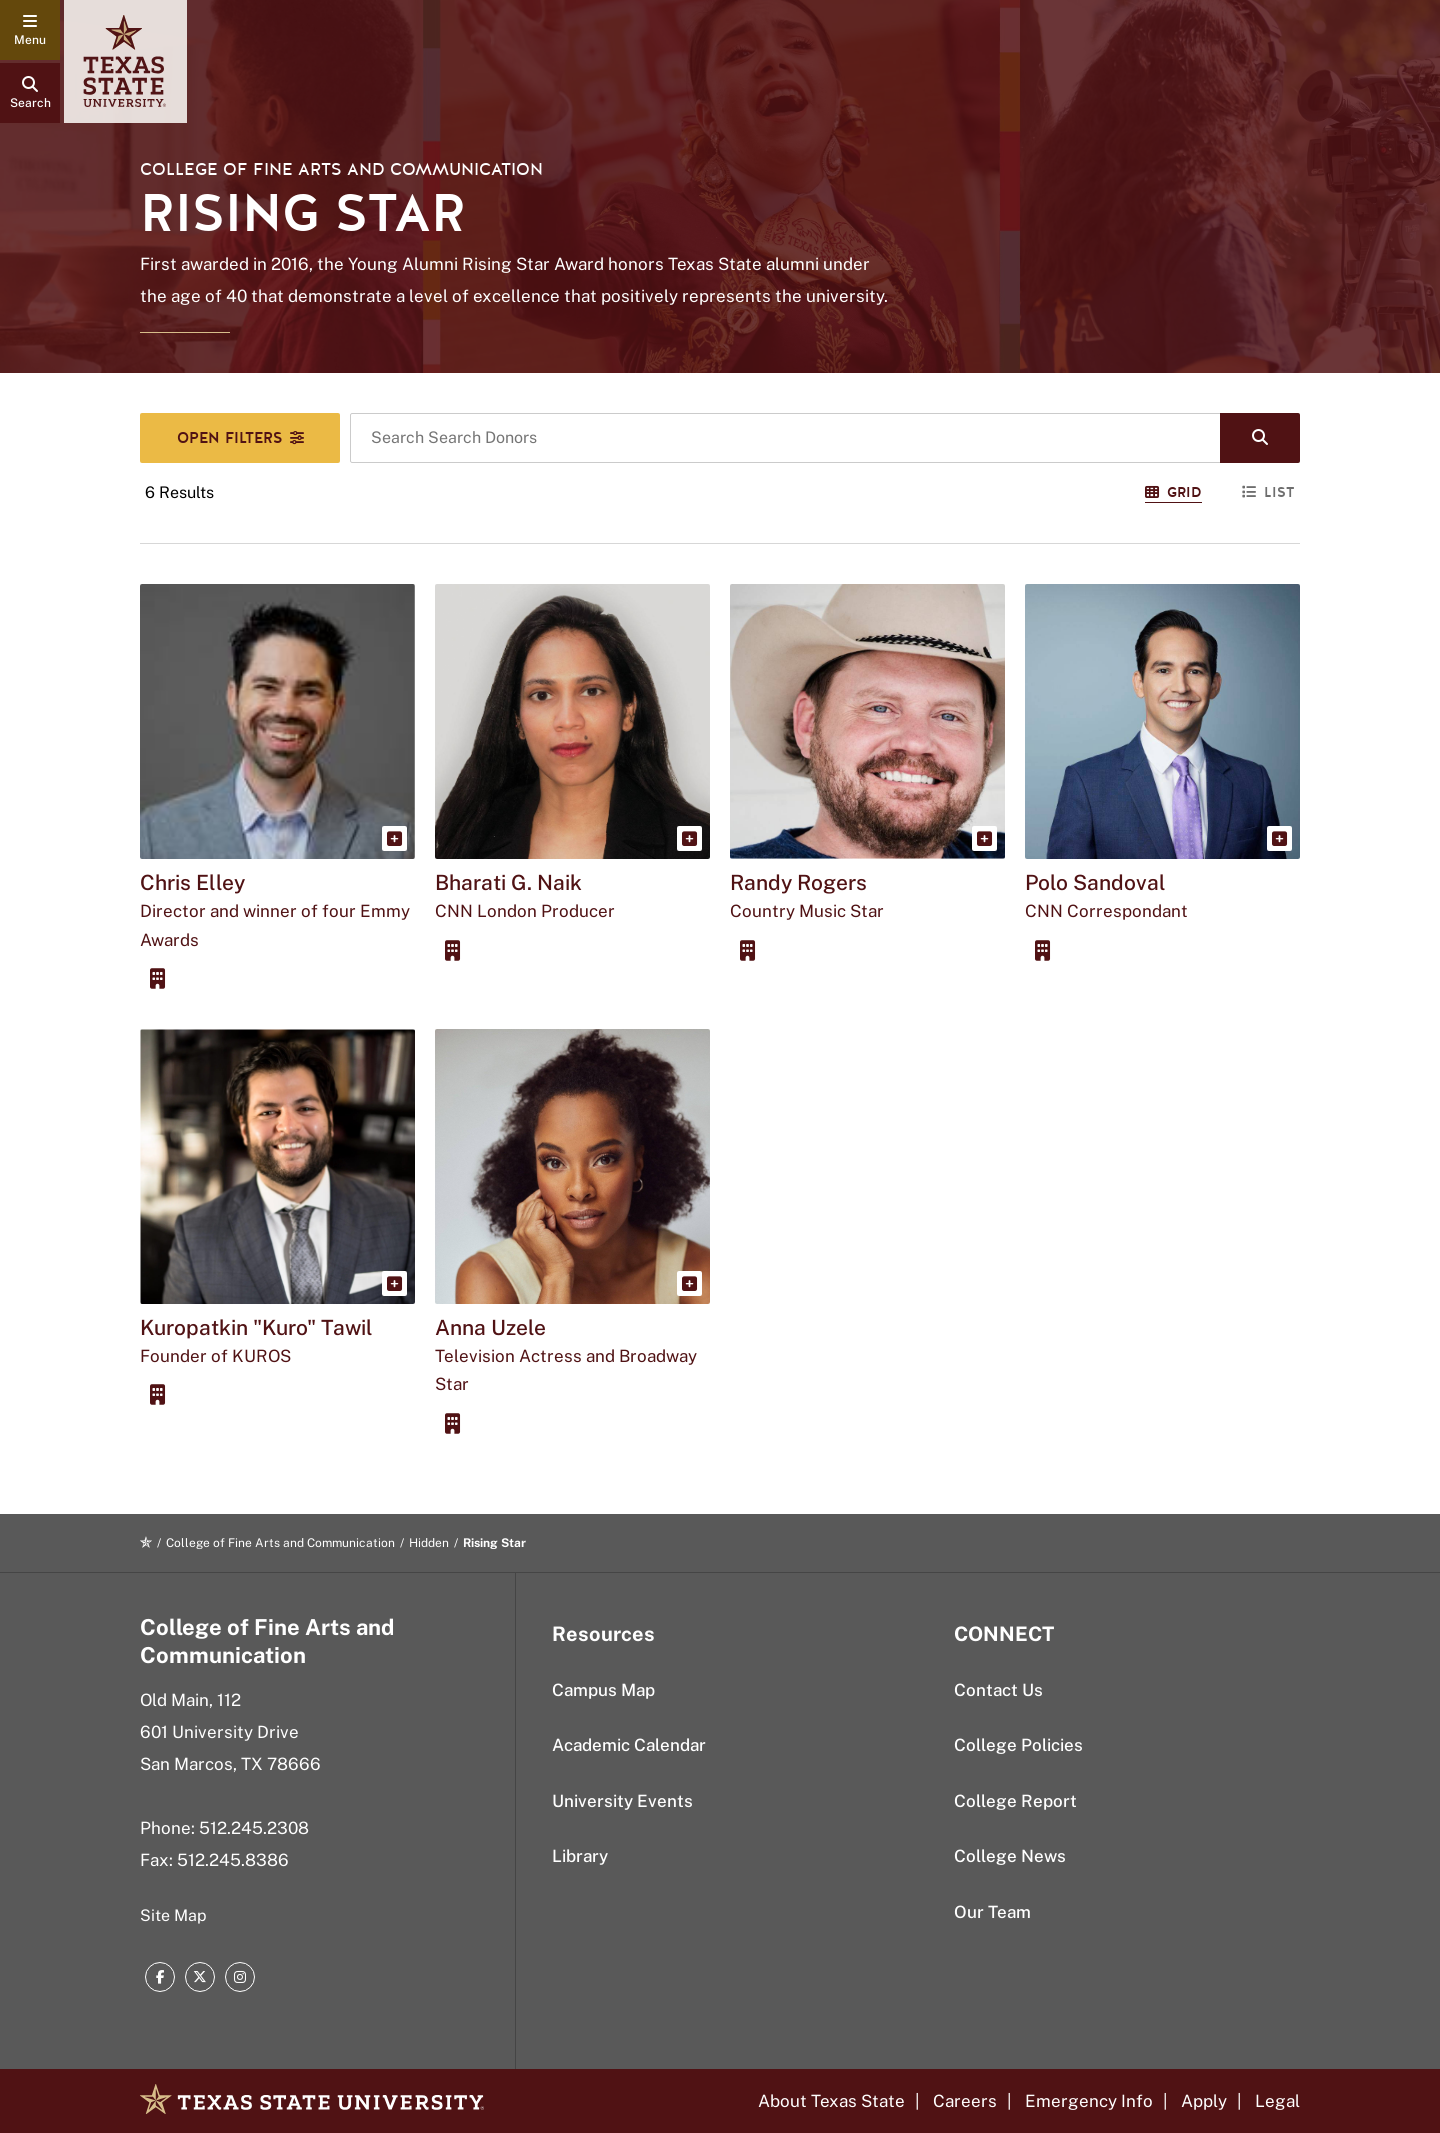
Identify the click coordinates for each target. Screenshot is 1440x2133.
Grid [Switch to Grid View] (1173, 492)
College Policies (1018, 1745)
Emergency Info (1089, 2101)
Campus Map (603, 1690)
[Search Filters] (240, 438)
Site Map (173, 1915)
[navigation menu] (30, 30)
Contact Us (998, 1690)
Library (580, 1856)
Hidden (429, 1543)
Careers (965, 2101)
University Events (622, 1801)
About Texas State (831, 2101)
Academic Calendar (629, 1745)
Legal (1277, 2101)
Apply (1204, 2101)
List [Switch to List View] (1268, 492)
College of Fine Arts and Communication (341, 169)
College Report (1015, 1801)
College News (1010, 1856)
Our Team (992, 1912)
